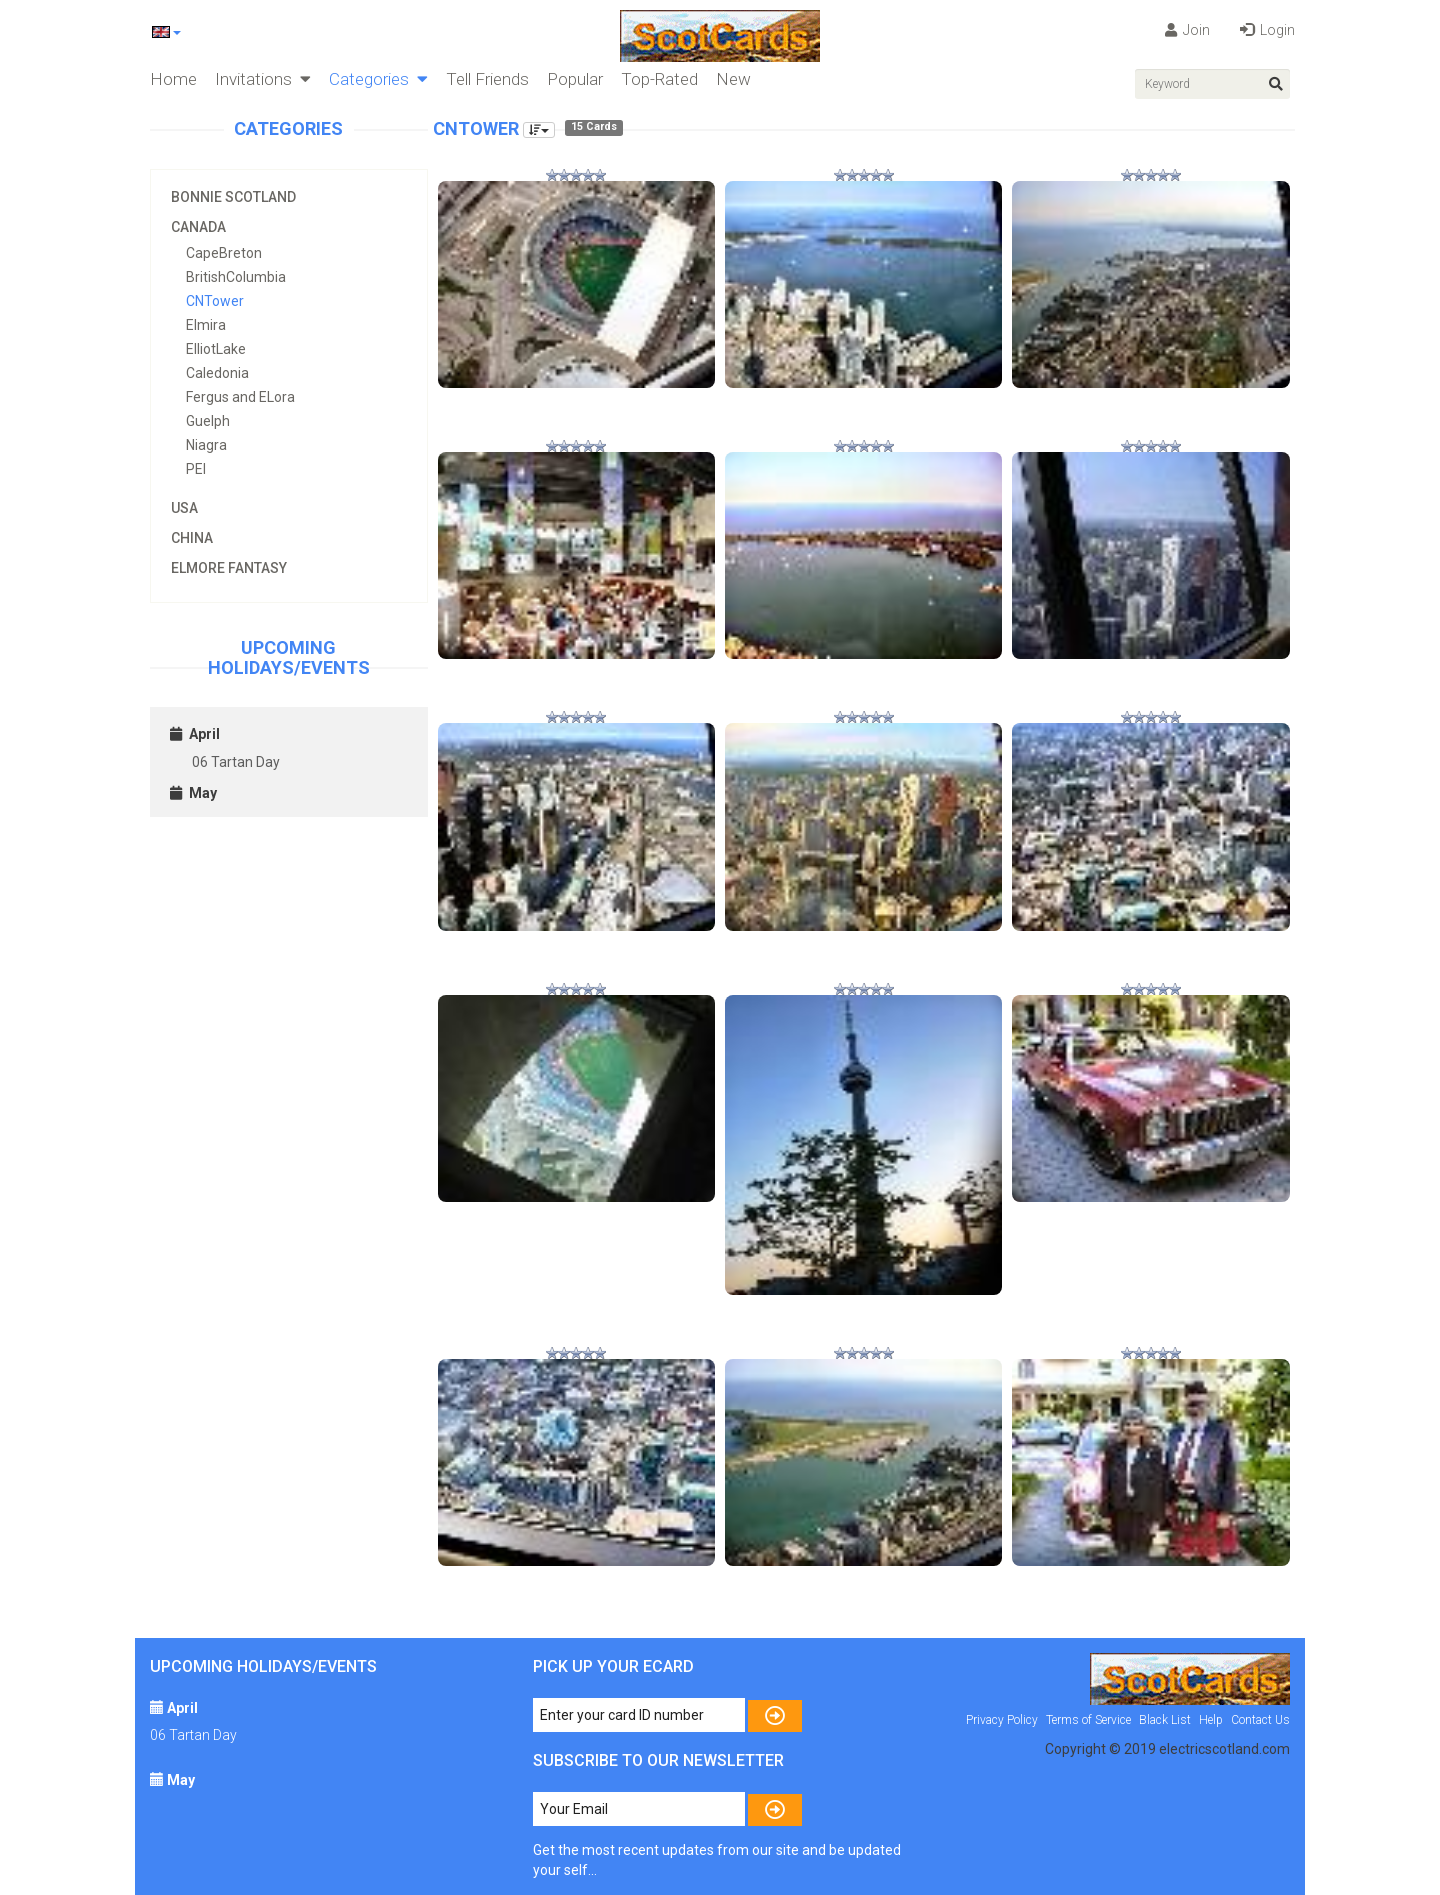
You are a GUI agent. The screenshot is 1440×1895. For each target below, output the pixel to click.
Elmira (206, 325)
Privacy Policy (1002, 1720)
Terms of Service (1088, 1720)
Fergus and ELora (240, 397)
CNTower (215, 301)
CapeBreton (224, 253)
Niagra (206, 445)
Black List (1165, 1720)
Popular (575, 79)
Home (173, 79)
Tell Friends (487, 79)
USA (184, 508)
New (733, 79)
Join (1187, 30)
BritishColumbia (236, 277)
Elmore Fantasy (229, 568)
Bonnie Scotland (233, 197)
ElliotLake (216, 349)
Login (1267, 30)
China (192, 538)
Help (1211, 1720)
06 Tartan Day (236, 762)
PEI (196, 469)
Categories (378, 79)
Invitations (263, 79)
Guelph (208, 421)
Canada (198, 227)
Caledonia (217, 373)
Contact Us (1260, 1720)
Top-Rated (659, 79)
